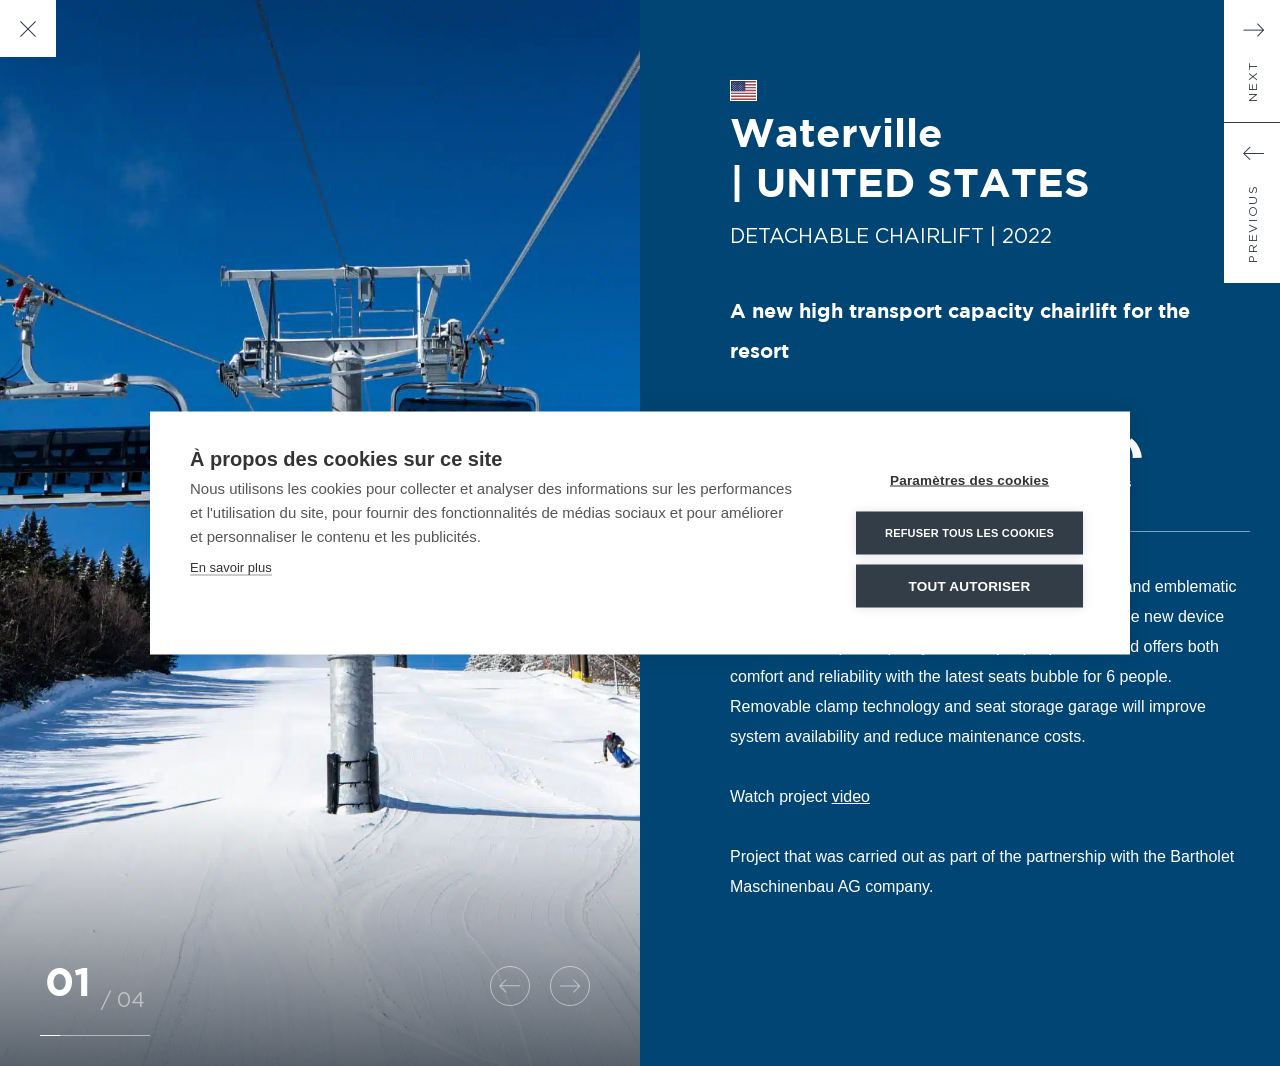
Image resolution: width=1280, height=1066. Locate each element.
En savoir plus (231, 567)
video (851, 796)
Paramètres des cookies (969, 480)
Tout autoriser (970, 586)
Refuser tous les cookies (969, 533)
